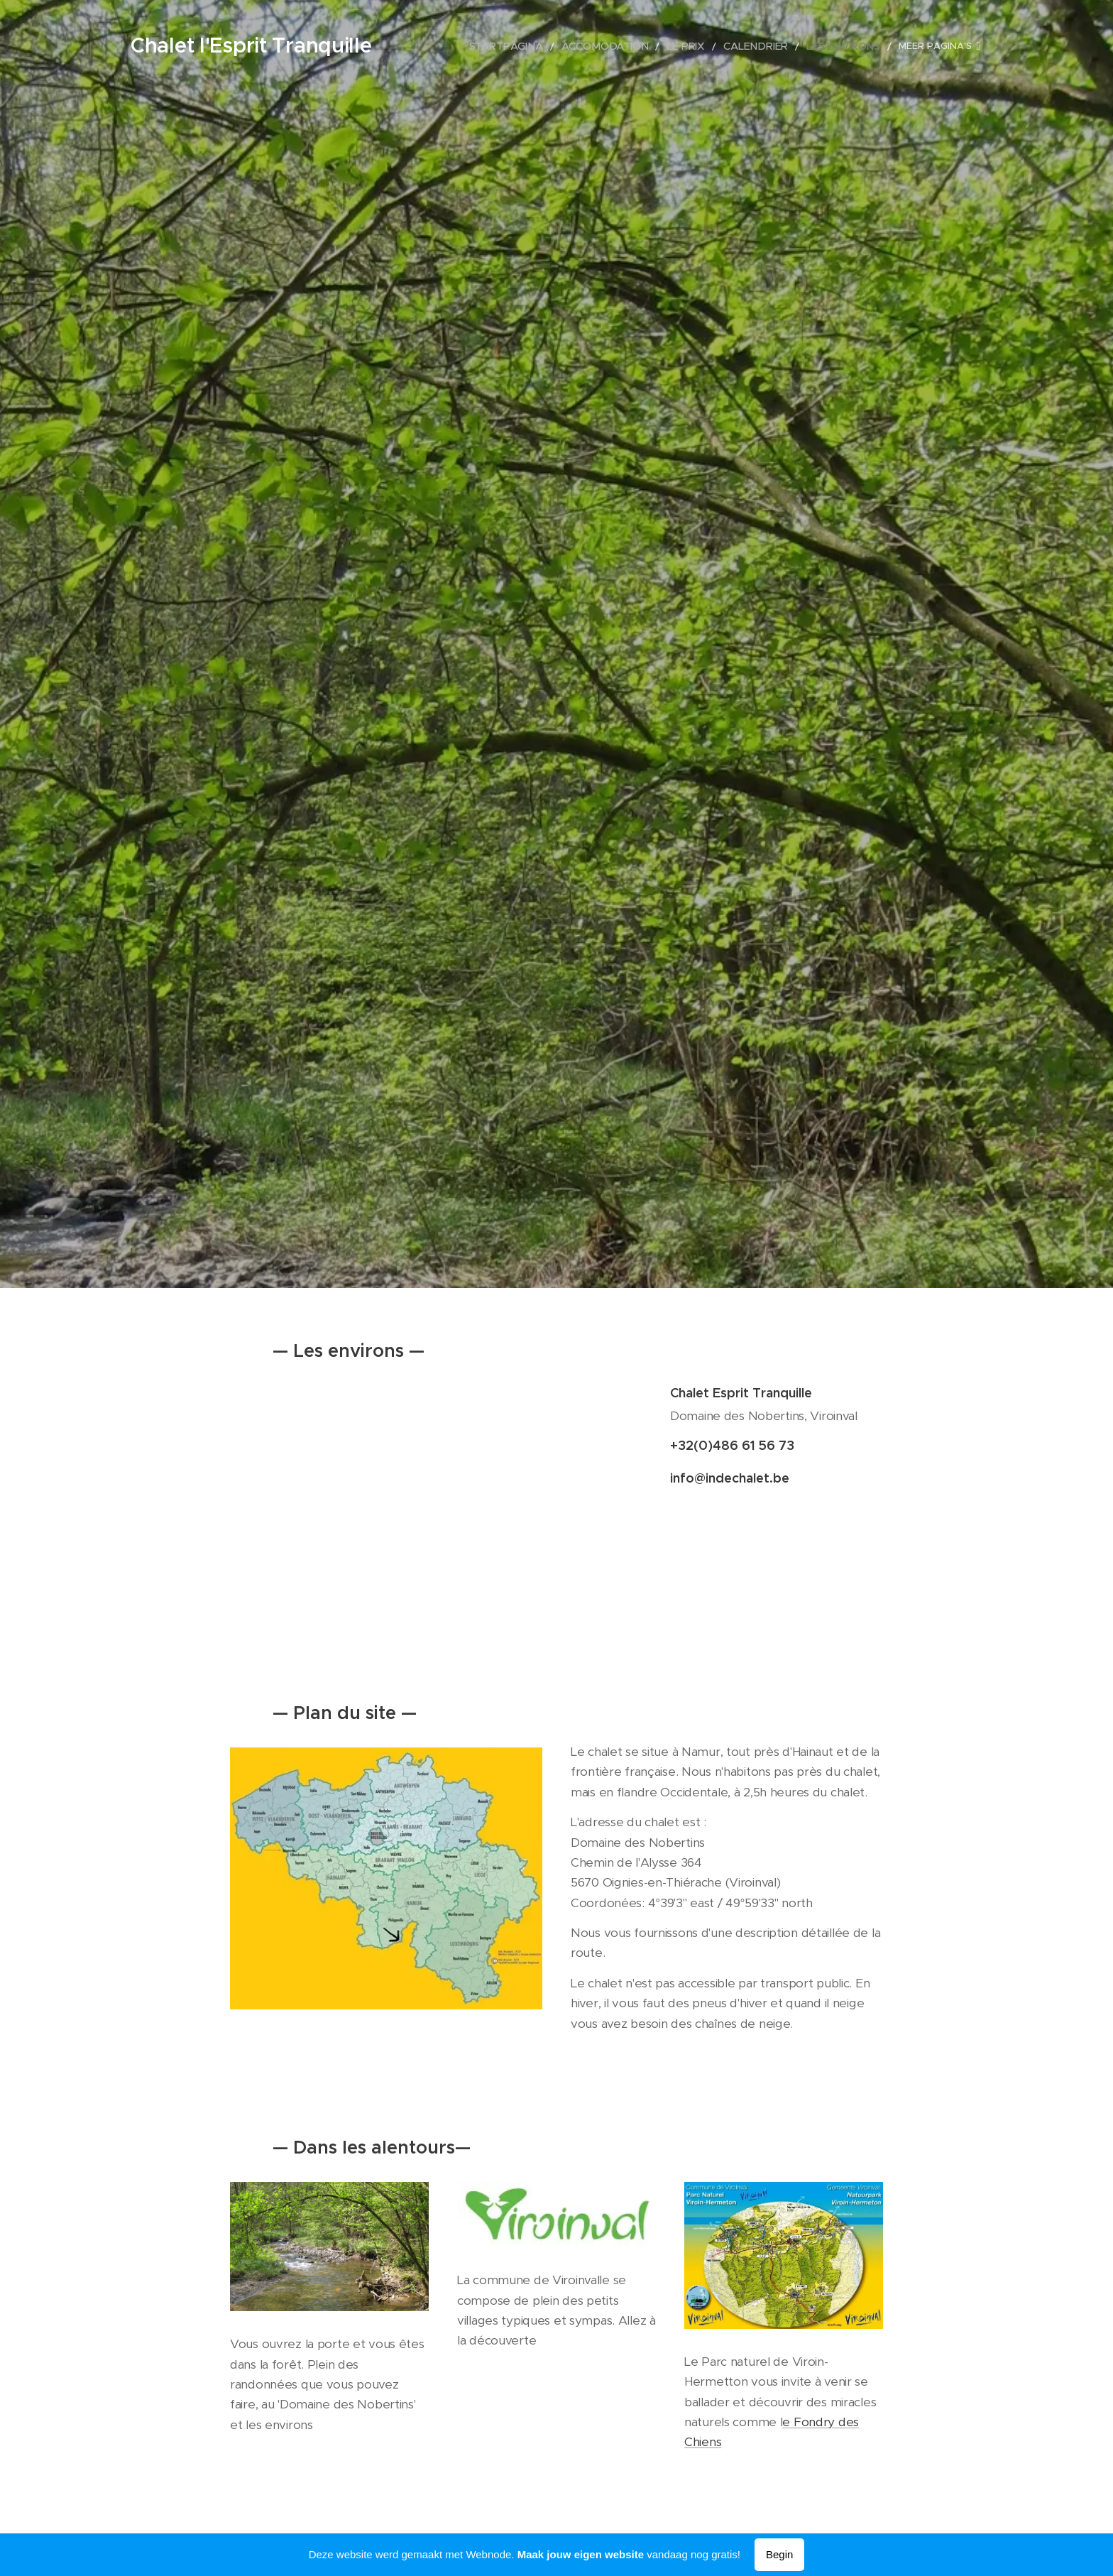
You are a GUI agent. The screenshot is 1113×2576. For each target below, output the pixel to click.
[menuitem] (578, 46)
